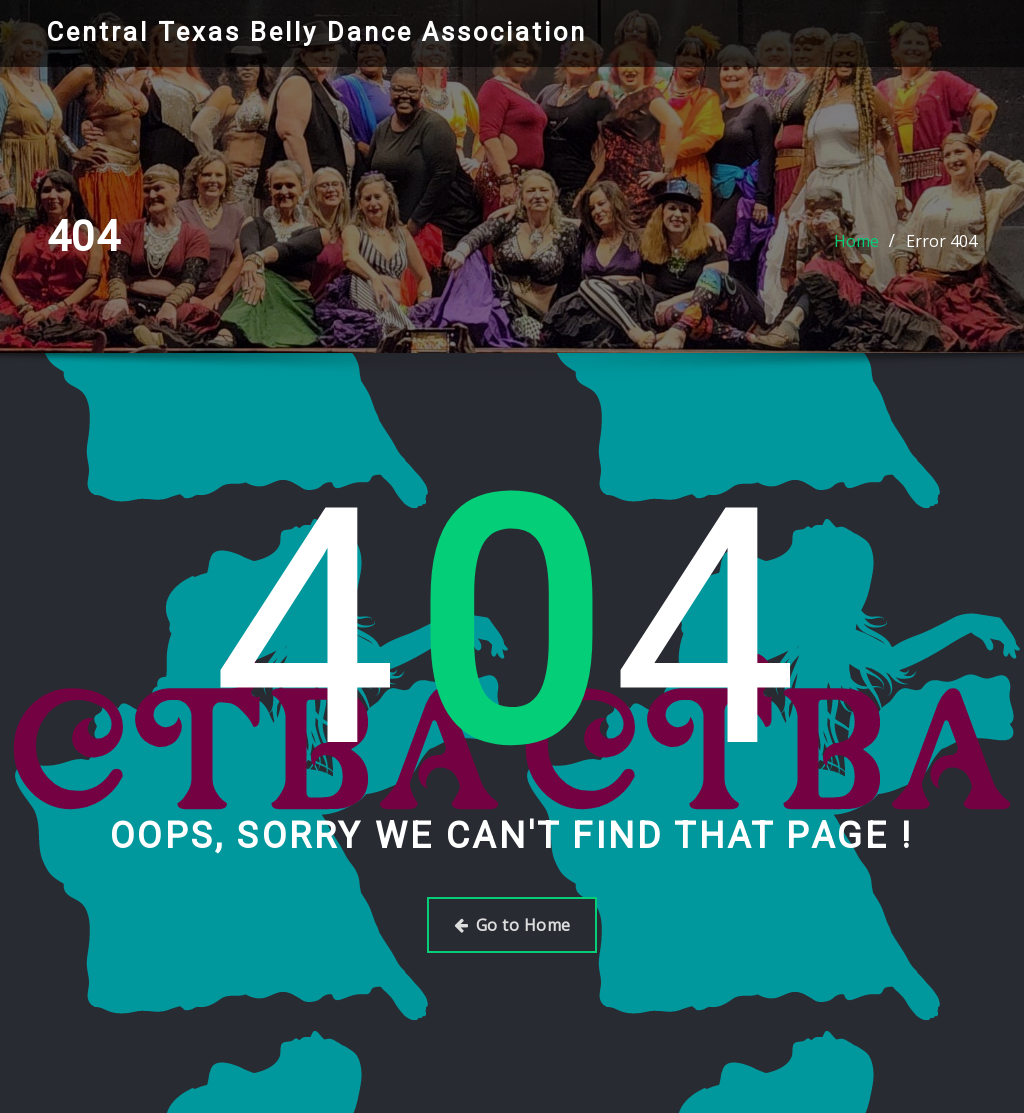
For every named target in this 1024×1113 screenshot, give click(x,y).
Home (856, 241)
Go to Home (512, 925)
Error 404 (941, 241)
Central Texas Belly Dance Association (317, 32)
